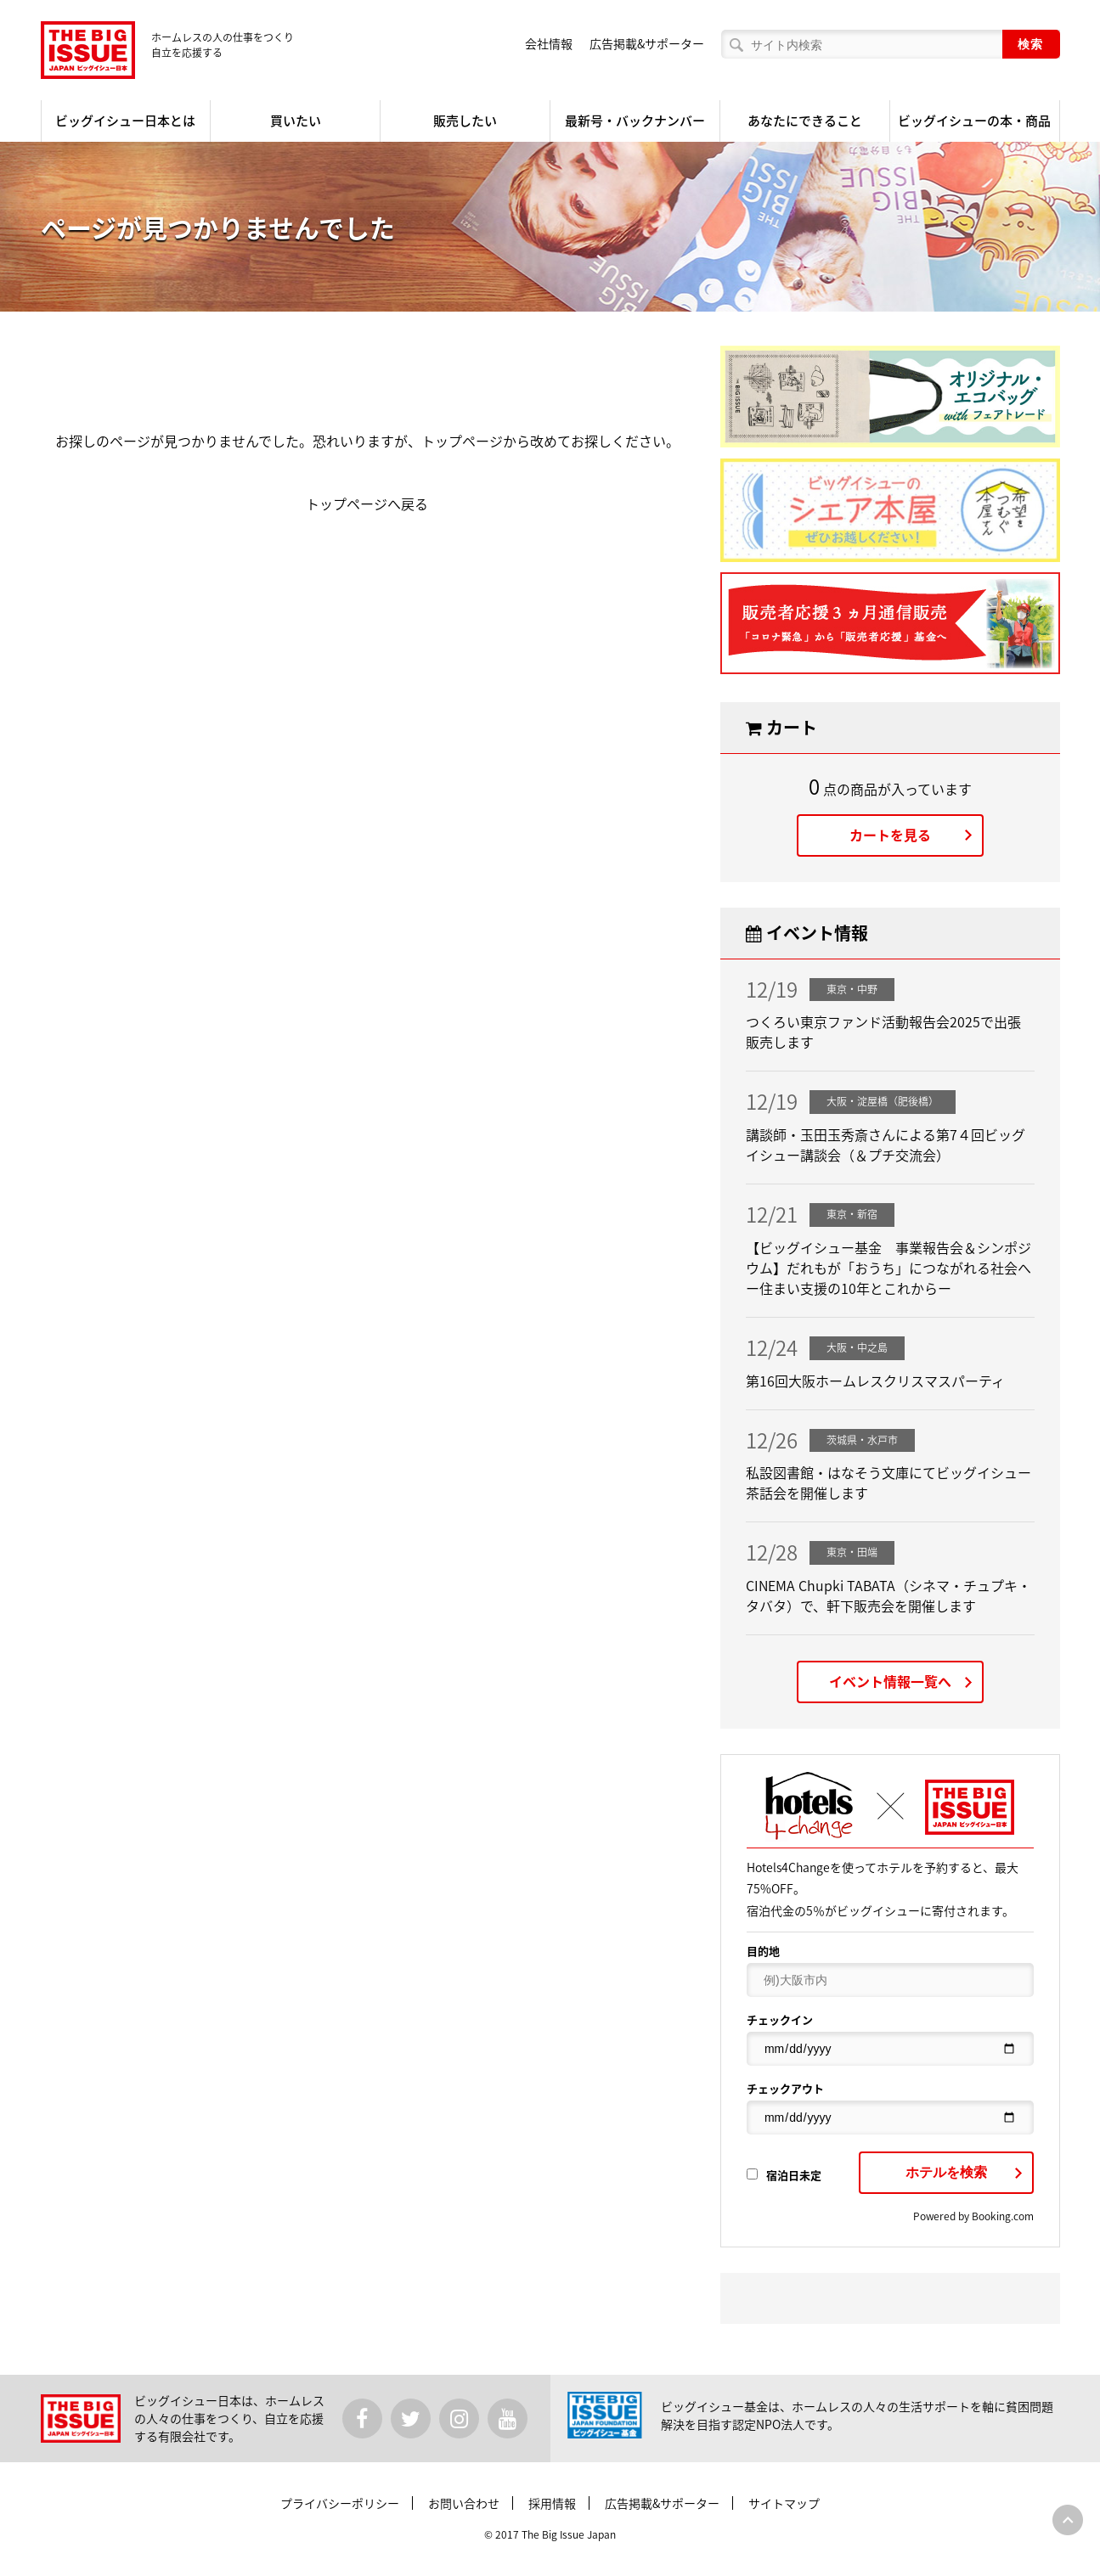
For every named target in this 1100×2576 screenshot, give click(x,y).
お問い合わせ (463, 2502)
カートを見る (890, 834)
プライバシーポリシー (339, 2502)
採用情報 (552, 2502)
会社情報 (549, 43)
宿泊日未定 (784, 2175)
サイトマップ (784, 2502)
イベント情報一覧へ (890, 1681)
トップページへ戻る (367, 503)
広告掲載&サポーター (646, 43)
